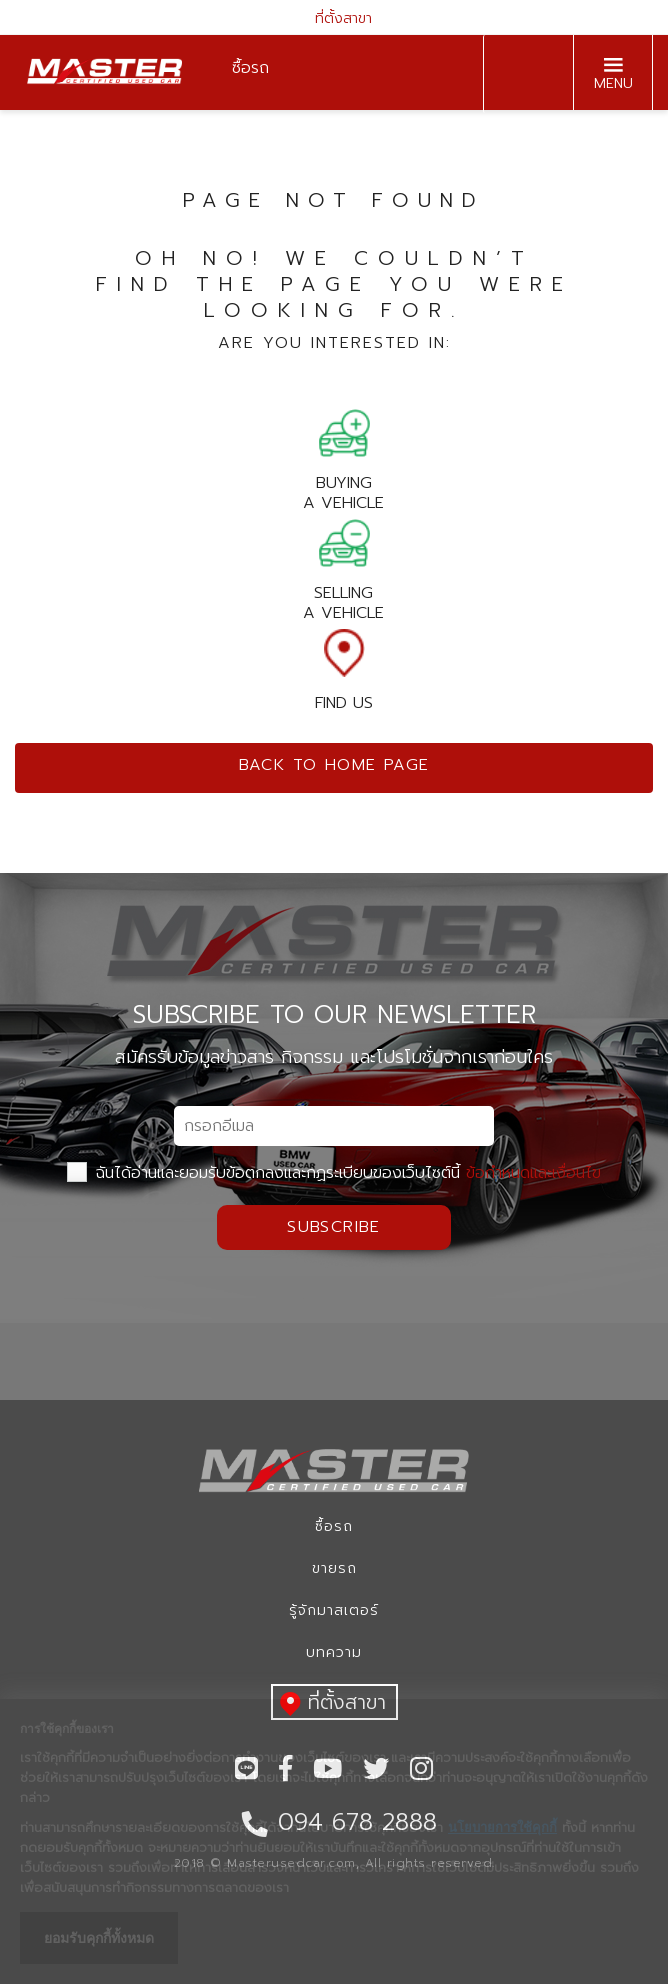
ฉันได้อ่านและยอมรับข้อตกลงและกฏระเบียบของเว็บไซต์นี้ (334, 1173)
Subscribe (334, 1227)
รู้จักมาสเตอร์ (334, 1610)
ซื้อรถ (334, 1526)
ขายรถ (334, 1568)
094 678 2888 (523, 74)
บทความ (334, 1652)
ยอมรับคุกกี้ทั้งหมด (99, 1938)
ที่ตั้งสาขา (334, 18)
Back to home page (334, 765)
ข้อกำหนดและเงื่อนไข (533, 1173)
